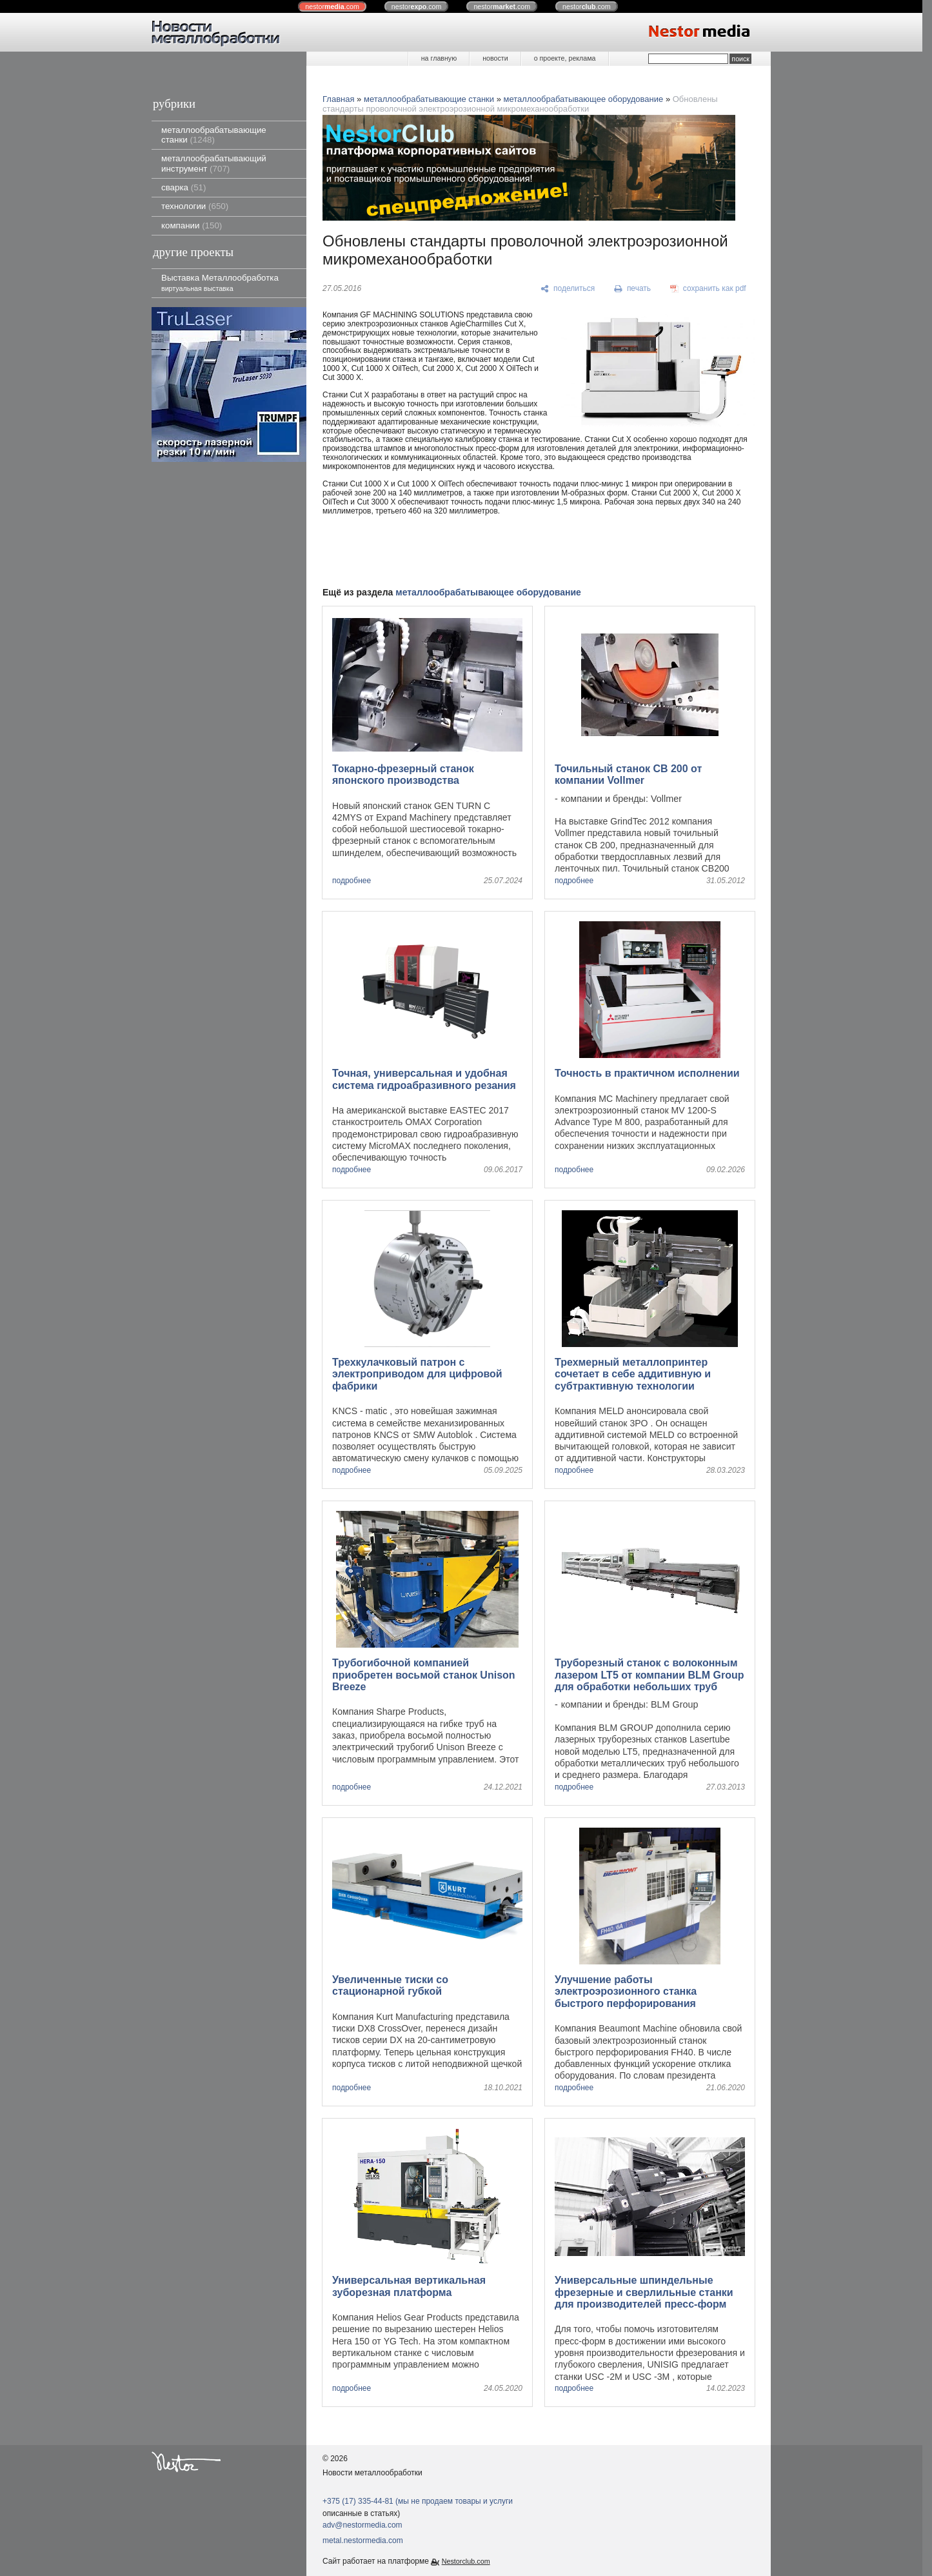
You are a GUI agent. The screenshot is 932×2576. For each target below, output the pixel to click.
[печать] (633, 289)
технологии (194, 206)
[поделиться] (568, 289)
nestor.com (332, 6)
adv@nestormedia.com (362, 2525)
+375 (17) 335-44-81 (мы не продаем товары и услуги (417, 2501)
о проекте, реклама (565, 58)
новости (495, 58)
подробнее (351, 881)
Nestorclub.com (466, 2561)
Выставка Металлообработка (220, 282)
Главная (338, 99)
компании (191, 225)
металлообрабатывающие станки (213, 135)
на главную (439, 58)
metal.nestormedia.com (362, 2540)
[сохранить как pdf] (708, 289)
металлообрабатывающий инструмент (213, 163)
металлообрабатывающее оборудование (584, 99)
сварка (183, 187)
